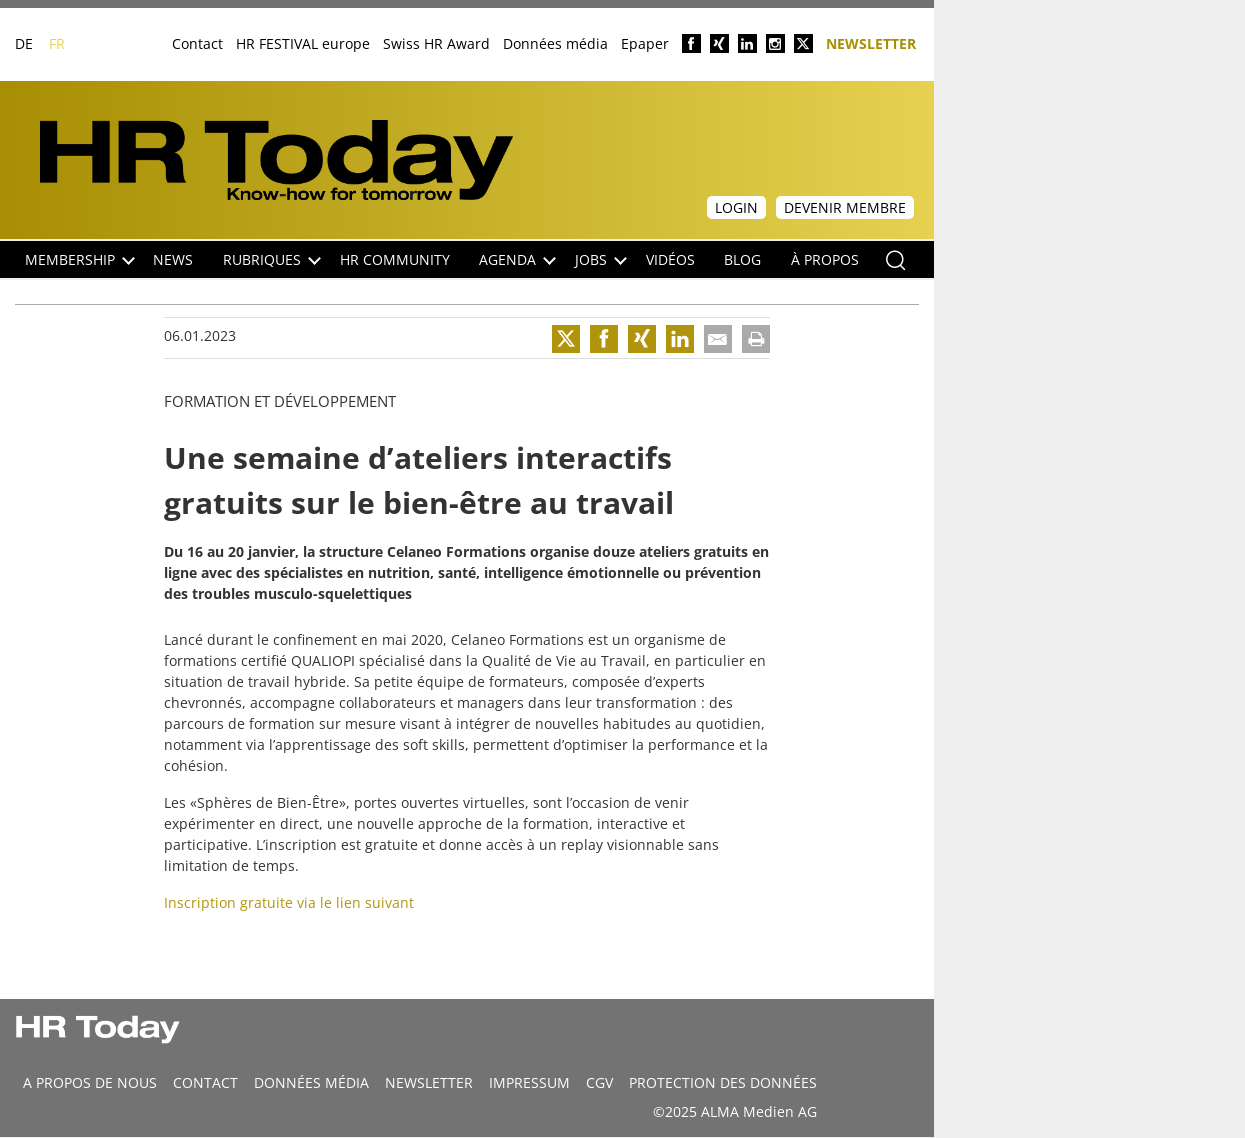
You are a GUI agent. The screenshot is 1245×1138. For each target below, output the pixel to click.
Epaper (645, 43)
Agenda (517, 259)
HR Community (395, 259)
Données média (555, 43)
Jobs (601, 259)
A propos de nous (90, 1082)
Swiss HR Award (436, 43)
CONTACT (205, 1082)
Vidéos (670, 259)
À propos (825, 259)
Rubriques (272, 259)
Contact (197, 43)
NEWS (173, 259)
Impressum (529, 1082)
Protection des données (723, 1082)
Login (736, 207)
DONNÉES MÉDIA (311, 1082)
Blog (742, 259)
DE (24, 43)
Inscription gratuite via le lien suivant (289, 902)
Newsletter (871, 42)
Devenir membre (845, 207)
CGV (599, 1082)
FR (57, 43)
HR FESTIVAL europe (303, 43)
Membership (80, 259)
